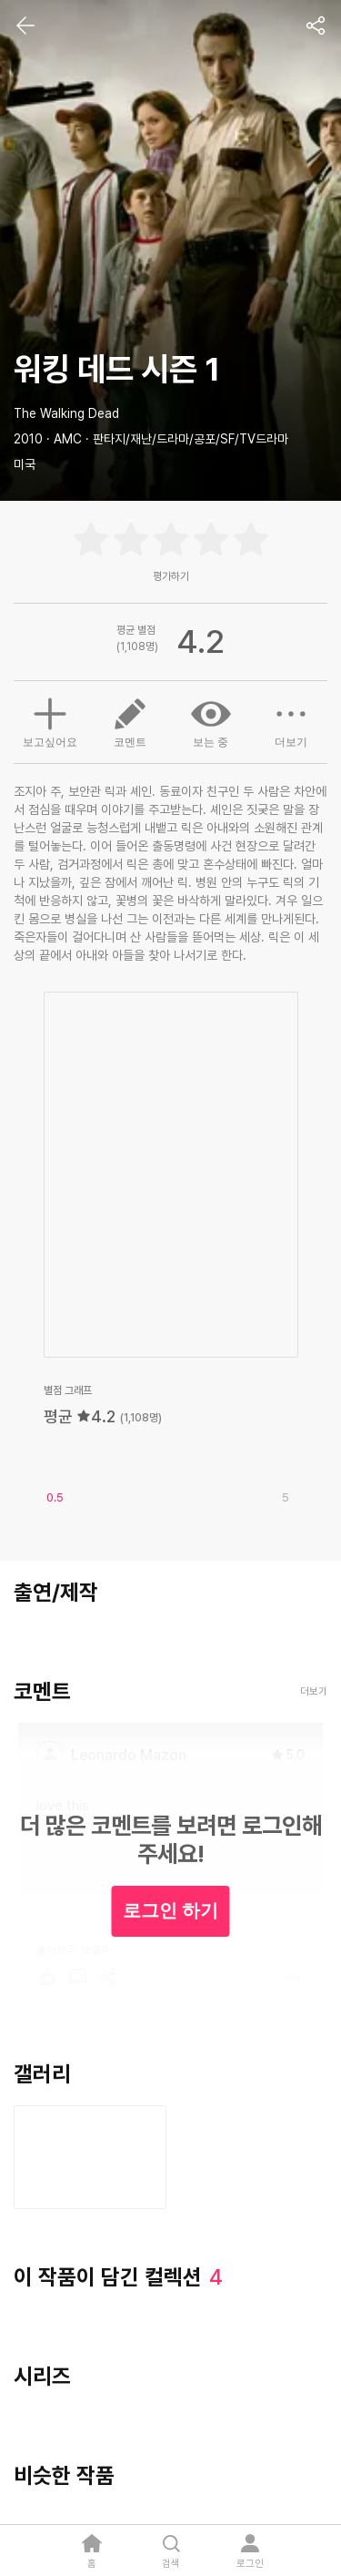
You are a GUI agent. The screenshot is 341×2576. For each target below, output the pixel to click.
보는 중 (211, 721)
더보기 (291, 721)
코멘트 (130, 721)
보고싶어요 (50, 720)
